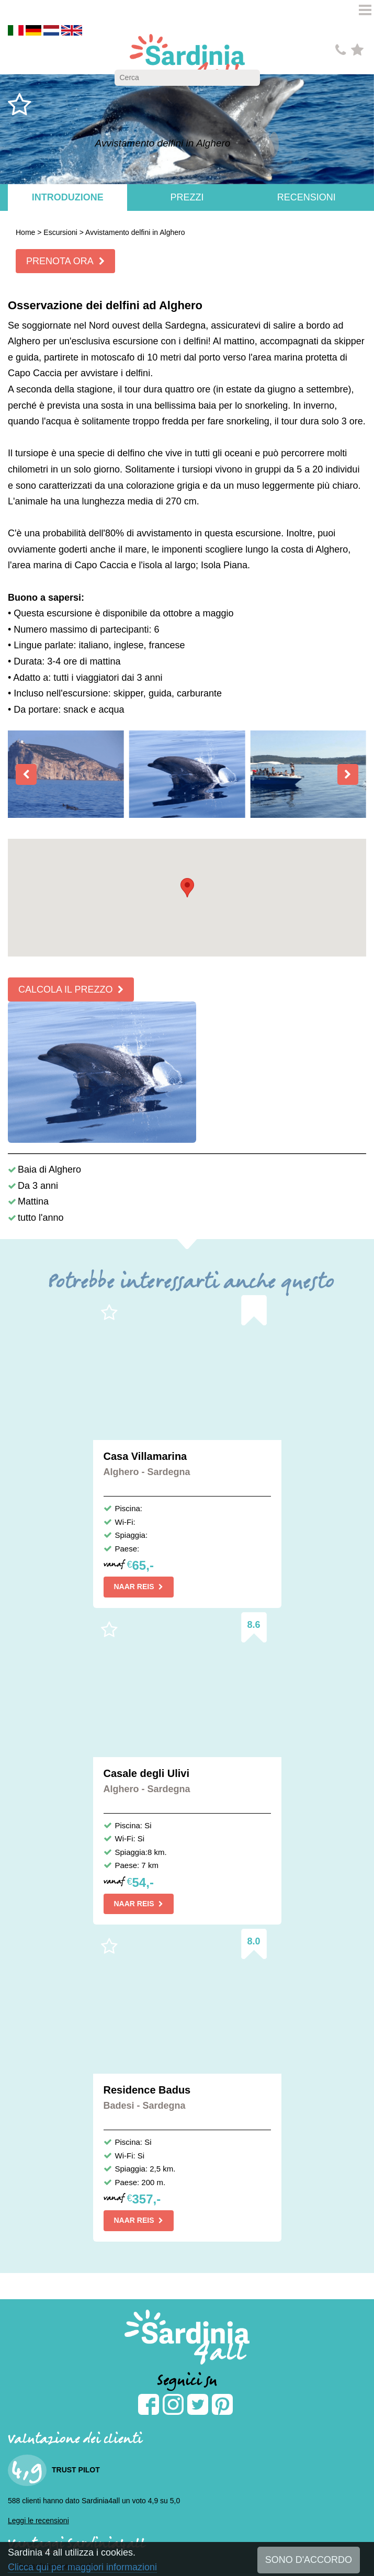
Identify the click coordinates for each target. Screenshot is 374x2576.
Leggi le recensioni (38, 2520)
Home (25, 232)
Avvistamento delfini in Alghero (135, 232)
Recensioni (306, 197)
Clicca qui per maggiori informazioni (82, 2567)
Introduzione (68, 197)
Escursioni (60, 232)
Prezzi (186, 197)
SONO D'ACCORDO (308, 2560)
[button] (187, 887)
